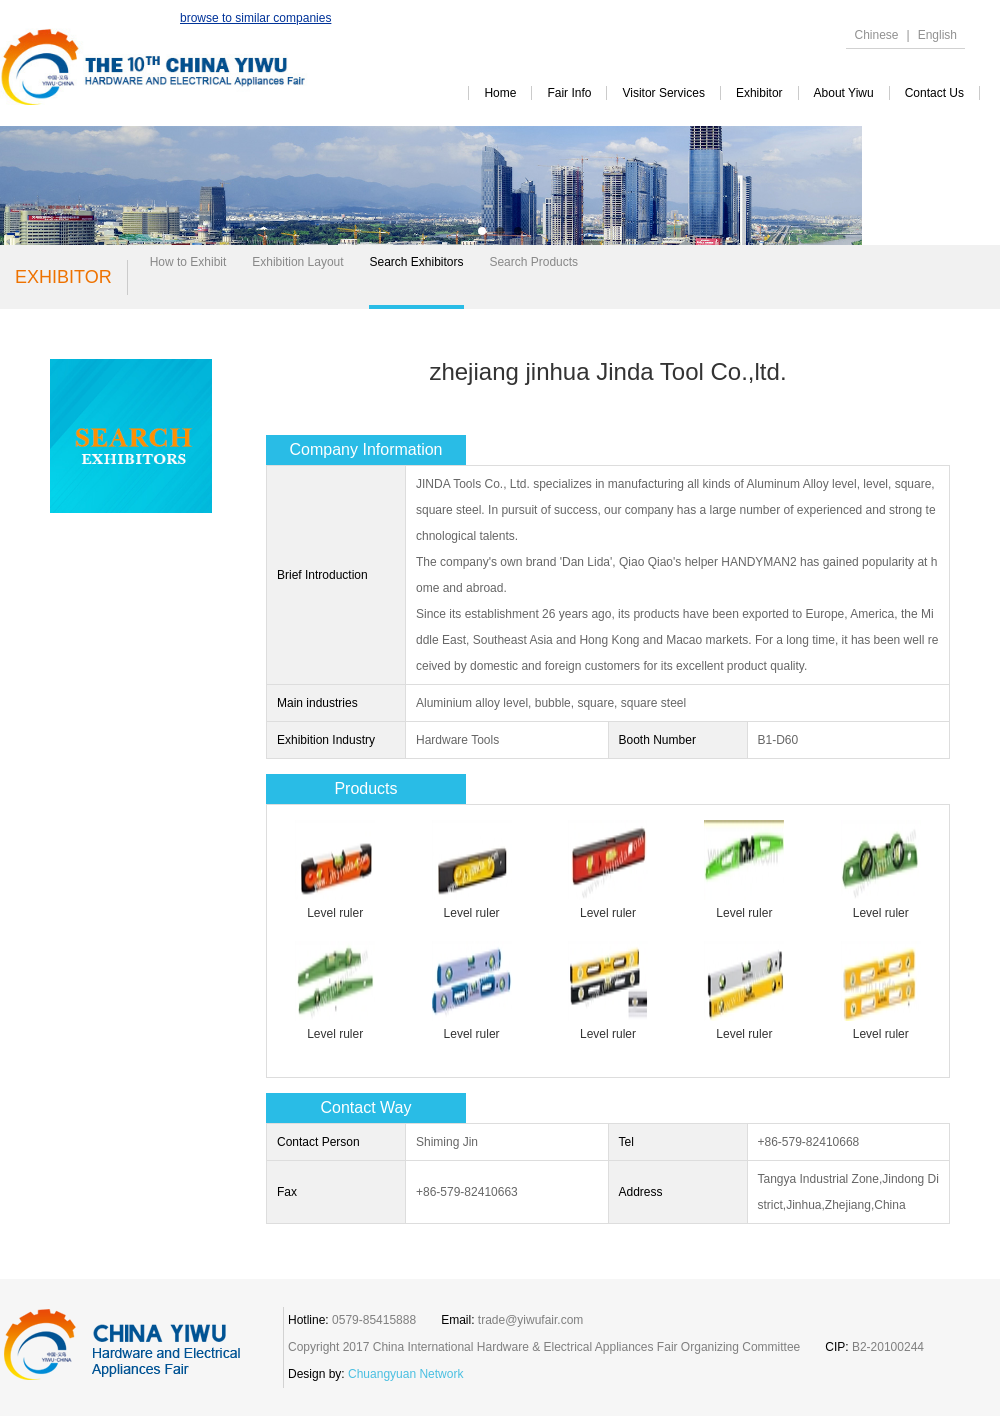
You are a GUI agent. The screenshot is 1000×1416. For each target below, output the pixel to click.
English (937, 35)
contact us (934, 93)
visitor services (663, 93)
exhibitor (759, 93)
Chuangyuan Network (405, 1374)
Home (500, 93)
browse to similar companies (255, 18)
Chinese (876, 35)
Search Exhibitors (416, 262)
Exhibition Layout (297, 262)
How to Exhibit (188, 262)
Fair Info (569, 93)
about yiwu (844, 93)
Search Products (533, 262)
